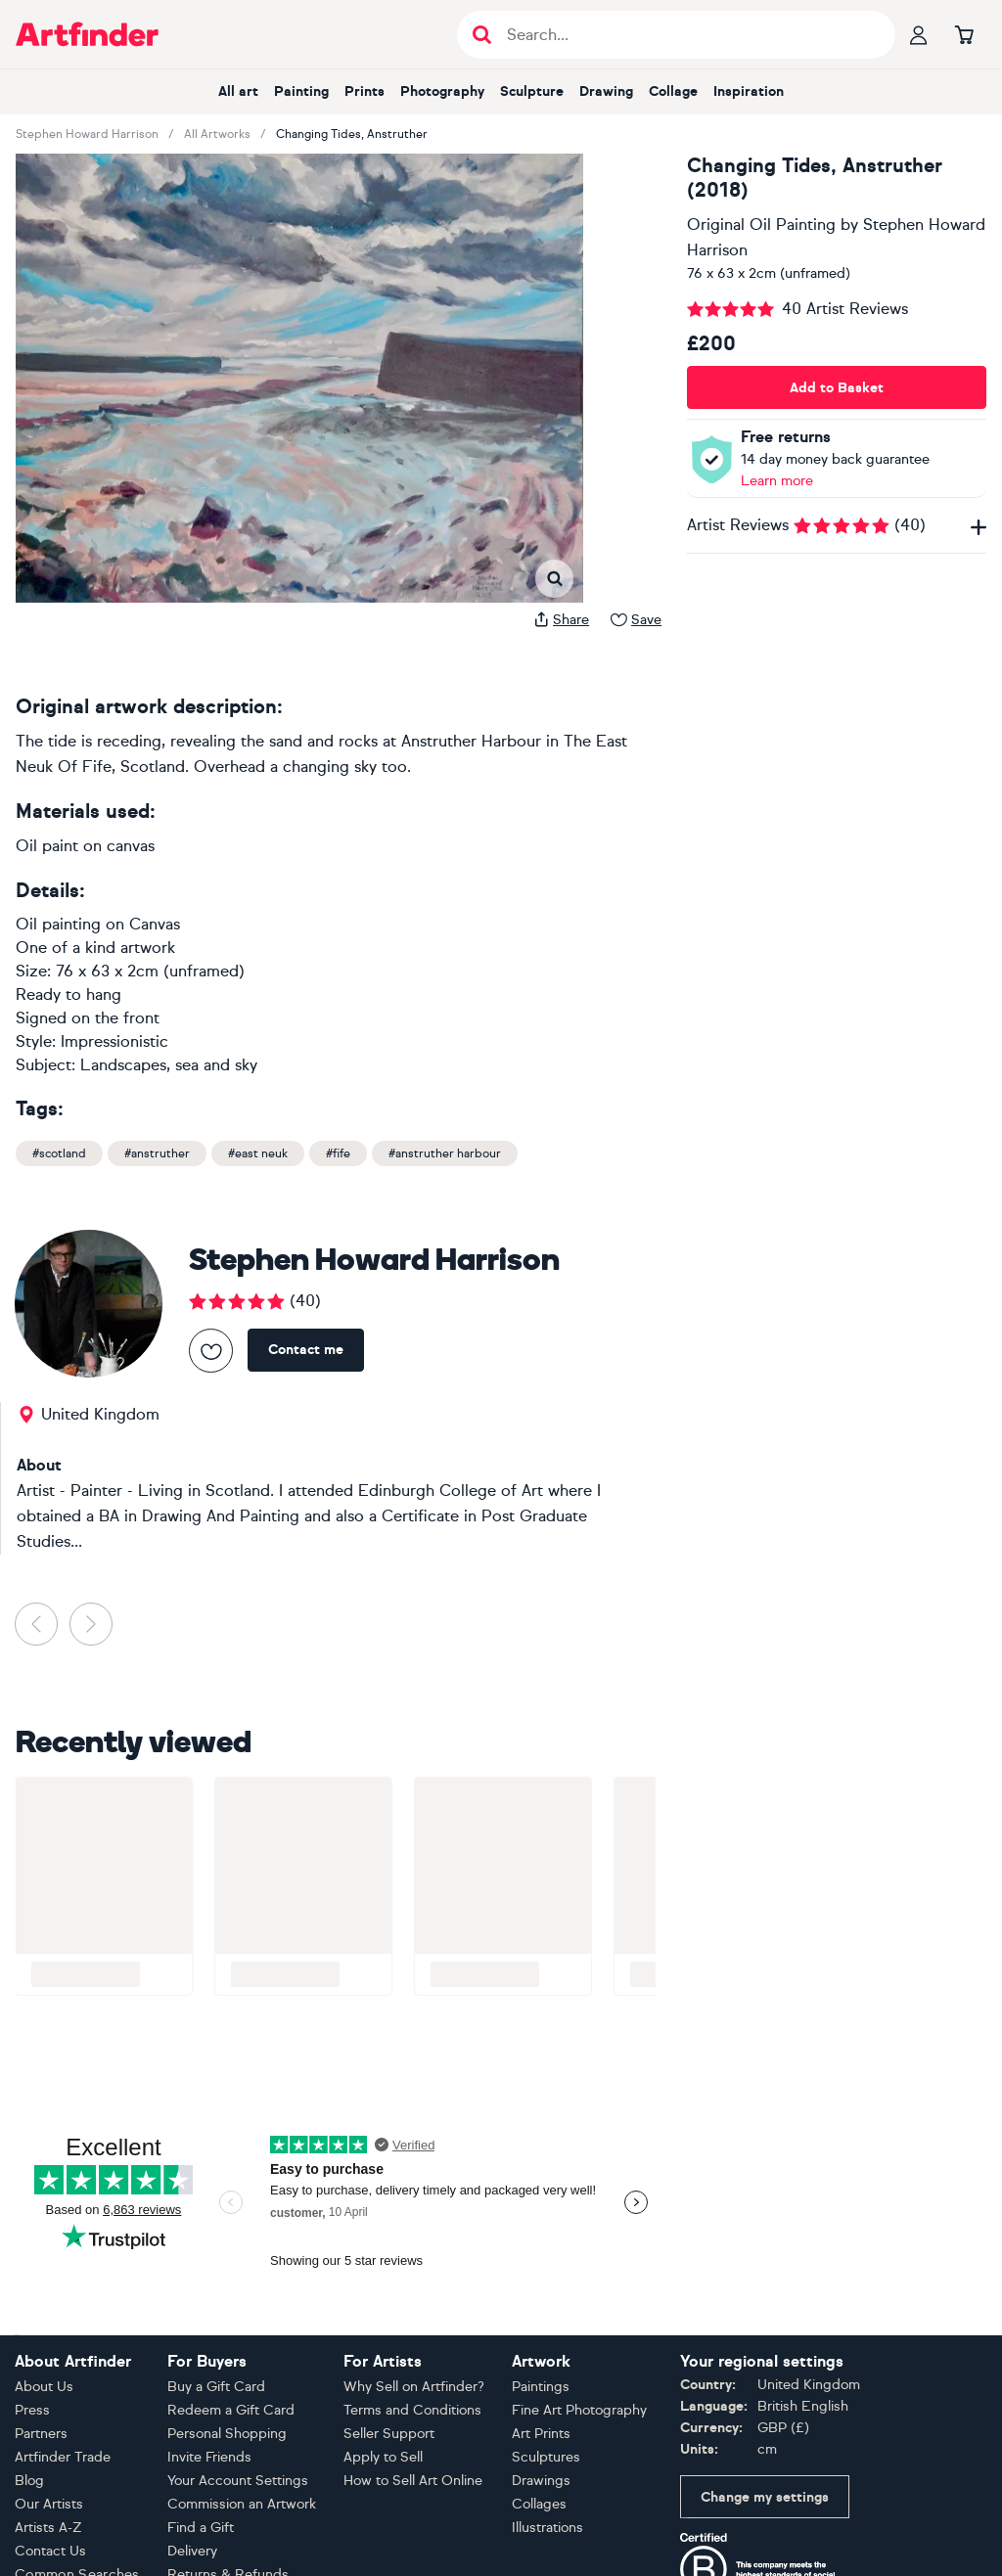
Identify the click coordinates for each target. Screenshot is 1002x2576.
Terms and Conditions (412, 2410)
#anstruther (157, 1153)
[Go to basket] (963, 34)
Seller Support (388, 2433)
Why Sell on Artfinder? (413, 2386)
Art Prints (541, 2433)
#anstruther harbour (444, 1153)
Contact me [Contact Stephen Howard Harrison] (305, 1349)
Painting (301, 91)
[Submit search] (482, 35)
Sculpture (532, 91)
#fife (338, 1153)
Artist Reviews (836, 525)
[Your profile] (918, 34)
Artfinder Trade (63, 2457)
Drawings (541, 2480)
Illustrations (547, 2527)
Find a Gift (200, 2527)
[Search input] (686, 35)
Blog (29, 2480)
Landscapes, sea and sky (168, 1065)
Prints (364, 91)
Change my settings (765, 2497)
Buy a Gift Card (216, 2386)
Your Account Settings (237, 2480)
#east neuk (258, 1153)
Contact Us (50, 2551)
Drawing (606, 91)
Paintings (540, 2386)
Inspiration (748, 91)
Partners (41, 2433)
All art (238, 91)
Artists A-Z (48, 2527)
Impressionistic (114, 1041)
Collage (673, 91)
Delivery (192, 2551)
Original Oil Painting (761, 224)
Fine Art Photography (579, 2410)
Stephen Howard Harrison (87, 134)
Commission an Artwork (241, 2504)
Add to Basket (837, 388)
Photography (442, 91)
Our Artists (49, 2504)
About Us (44, 2386)
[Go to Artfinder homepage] (87, 34)
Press (32, 2410)
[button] (60, 173)
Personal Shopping (227, 2433)
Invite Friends (209, 2457)
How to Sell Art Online (412, 2480)
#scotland (59, 1153)
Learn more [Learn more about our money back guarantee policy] (777, 481)
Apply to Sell (383, 2457)
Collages (539, 2504)
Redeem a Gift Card (231, 2410)
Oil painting (58, 924)
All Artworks (217, 134)
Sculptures (546, 2457)
